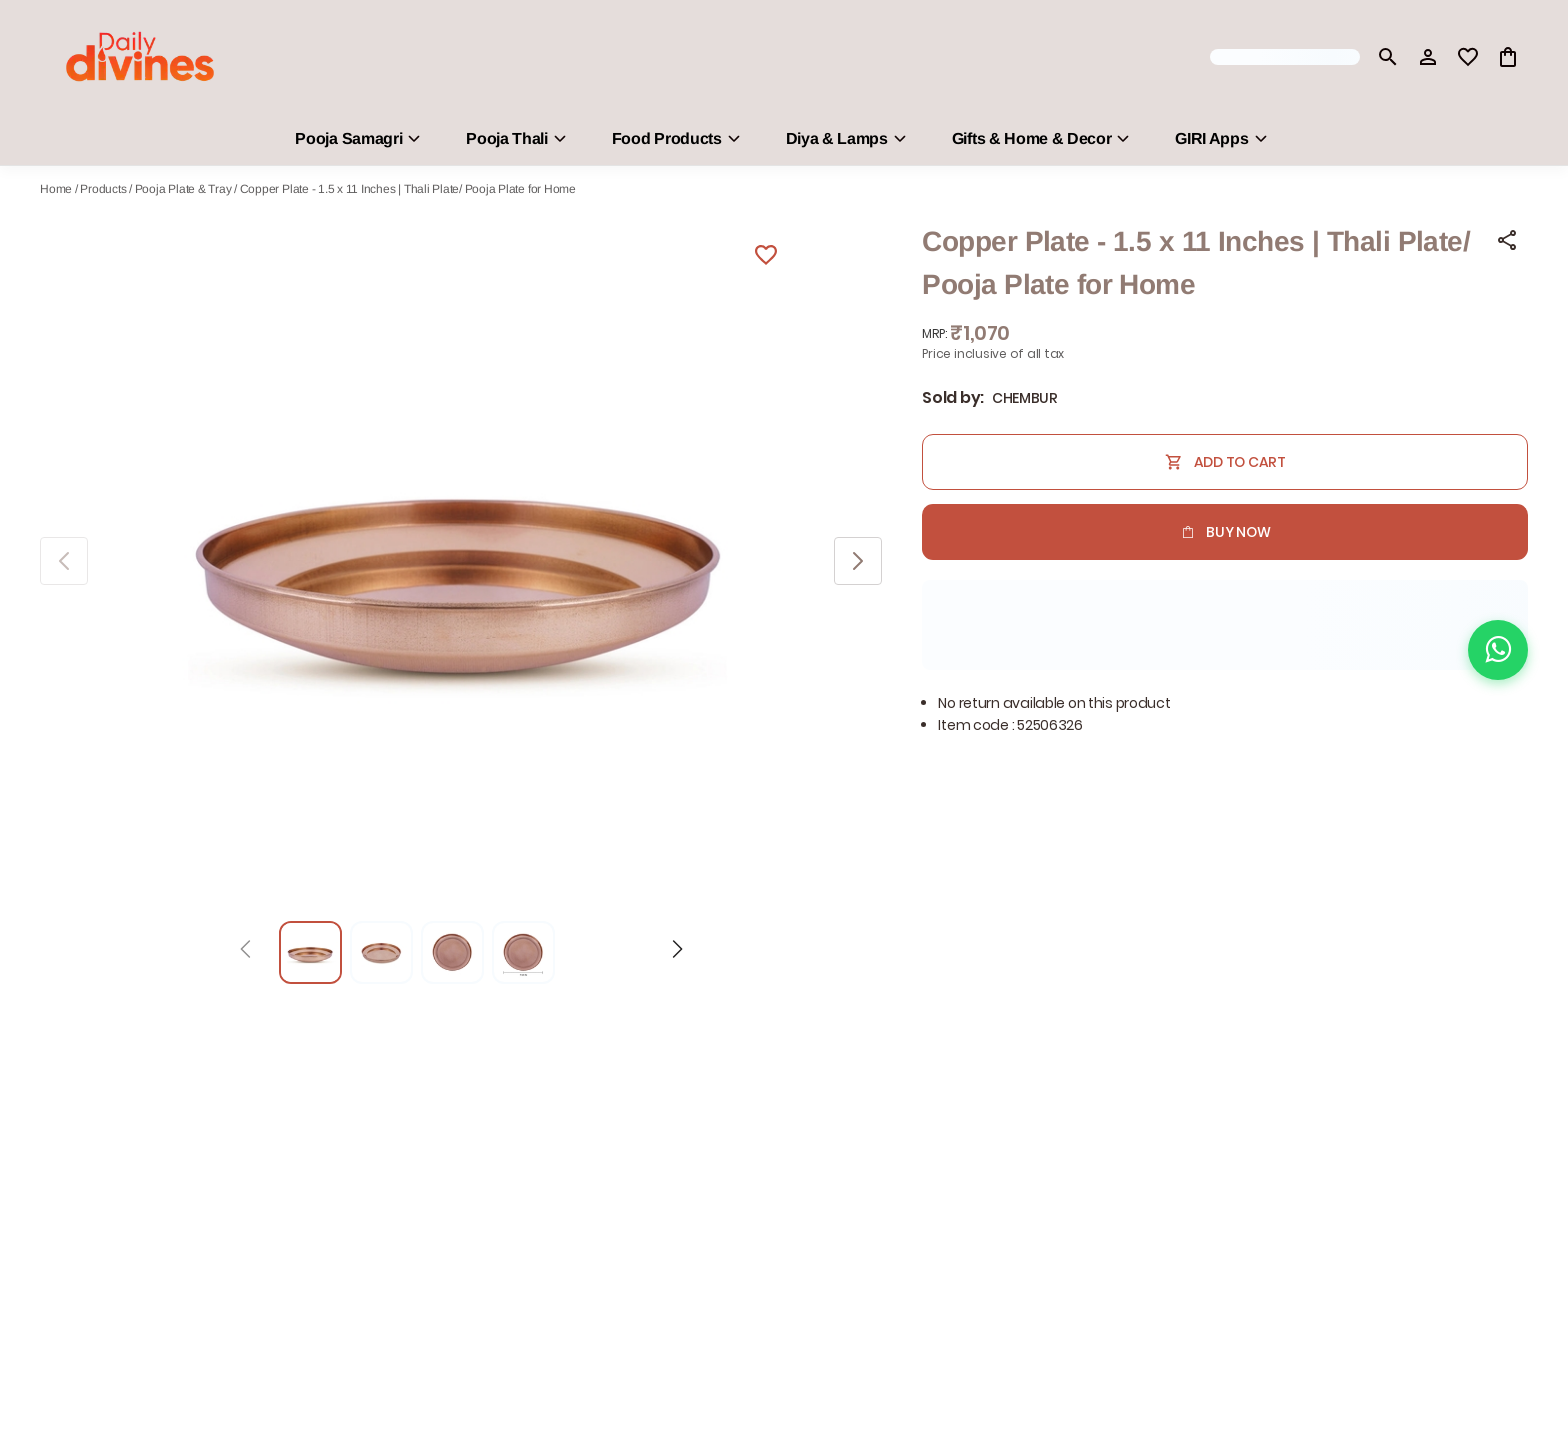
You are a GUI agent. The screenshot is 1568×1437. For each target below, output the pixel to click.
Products (103, 189)
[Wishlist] (766, 258)
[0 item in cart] (1508, 57)
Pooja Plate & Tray (183, 189)
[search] (1388, 57)
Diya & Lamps (837, 138)
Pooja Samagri (348, 138)
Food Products (667, 138)
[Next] (677, 952)
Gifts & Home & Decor (1032, 138)
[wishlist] (1468, 57)
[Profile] (1428, 57)
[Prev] (245, 952)
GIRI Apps (1211, 138)
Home (56, 189)
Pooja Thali (506, 138)
